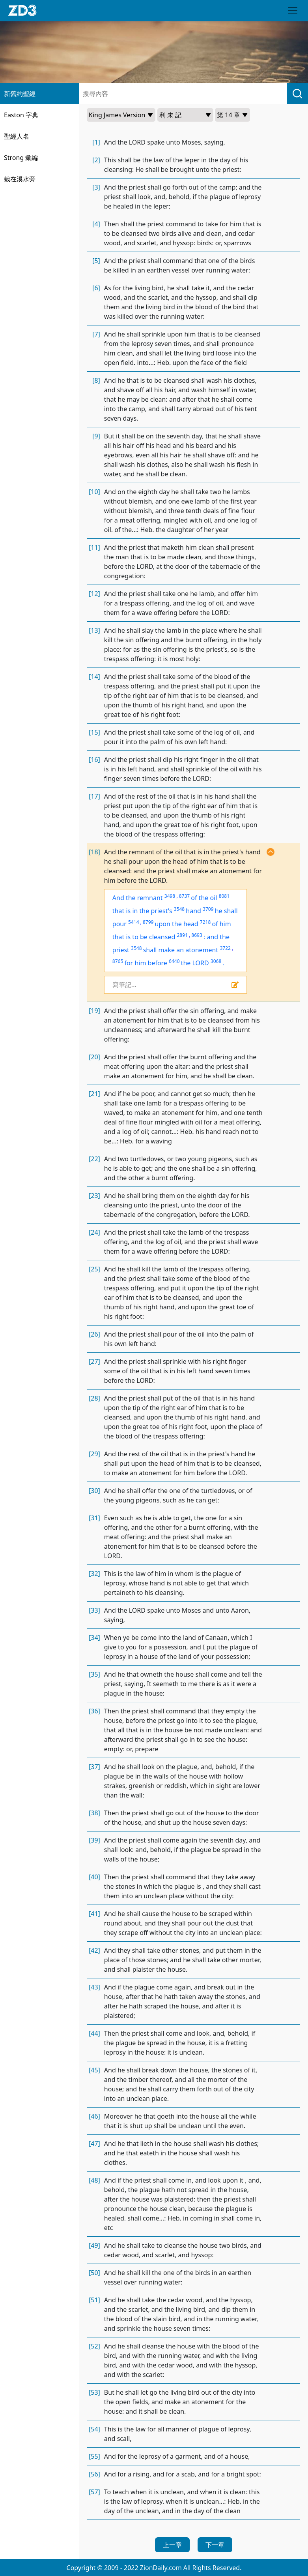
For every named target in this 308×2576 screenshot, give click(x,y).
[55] (94, 2456)
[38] (94, 1813)
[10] (94, 491)
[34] (94, 1637)
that (119, 910)
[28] (94, 1398)
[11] (94, 547)
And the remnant (137, 897)
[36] (94, 1711)
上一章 (172, 2544)
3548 (179, 909)
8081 (224, 896)
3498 (169, 896)
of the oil (204, 897)
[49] (94, 2245)
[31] (94, 1518)
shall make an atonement (180, 950)
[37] (94, 1766)
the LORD (195, 963)
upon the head (176, 923)
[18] (94, 852)
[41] (94, 1913)
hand (193, 910)
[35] (94, 1674)
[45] (94, 2070)
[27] (94, 1361)
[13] (94, 630)
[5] (96, 260)
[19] (94, 1010)
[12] (94, 593)
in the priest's (152, 910)
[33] (94, 1610)
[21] (94, 1093)
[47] (94, 2143)
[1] (96, 142)
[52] (94, 2346)
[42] (94, 1950)
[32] (94, 1573)
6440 (174, 961)
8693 (196, 935)
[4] (96, 224)
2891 (182, 935)
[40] (94, 1877)
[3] (96, 187)
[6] (96, 288)
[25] (94, 1269)
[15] (94, 732)
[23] (94, 1195)
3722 (225, 948)
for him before (145, 963)
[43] (94, 1987)
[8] (96, 380)
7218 (205, 922)
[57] (94, 2492)
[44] (94, 2033)
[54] (94, 2429)
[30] (94, 1490)
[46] (94, 2116)
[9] (96, 436)
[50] (94, 2272)
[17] (94, 796)
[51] (94, 2300)
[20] (94, 1057)
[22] (94, 1158)
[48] (94, 2180)
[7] (96, 334)
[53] (94, 2392)
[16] (94, 759)
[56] (94, 2474)
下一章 (214, 2544)
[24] (94, 1232)
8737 (184, 896)
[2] (96, 160)
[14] (94, 676)
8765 (117, 961)
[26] (94, 1334)
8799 (148, 922)
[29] (94, 1454)
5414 (133, 922)
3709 (208, 909)
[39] (94, 1840)
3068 (216, 961)
